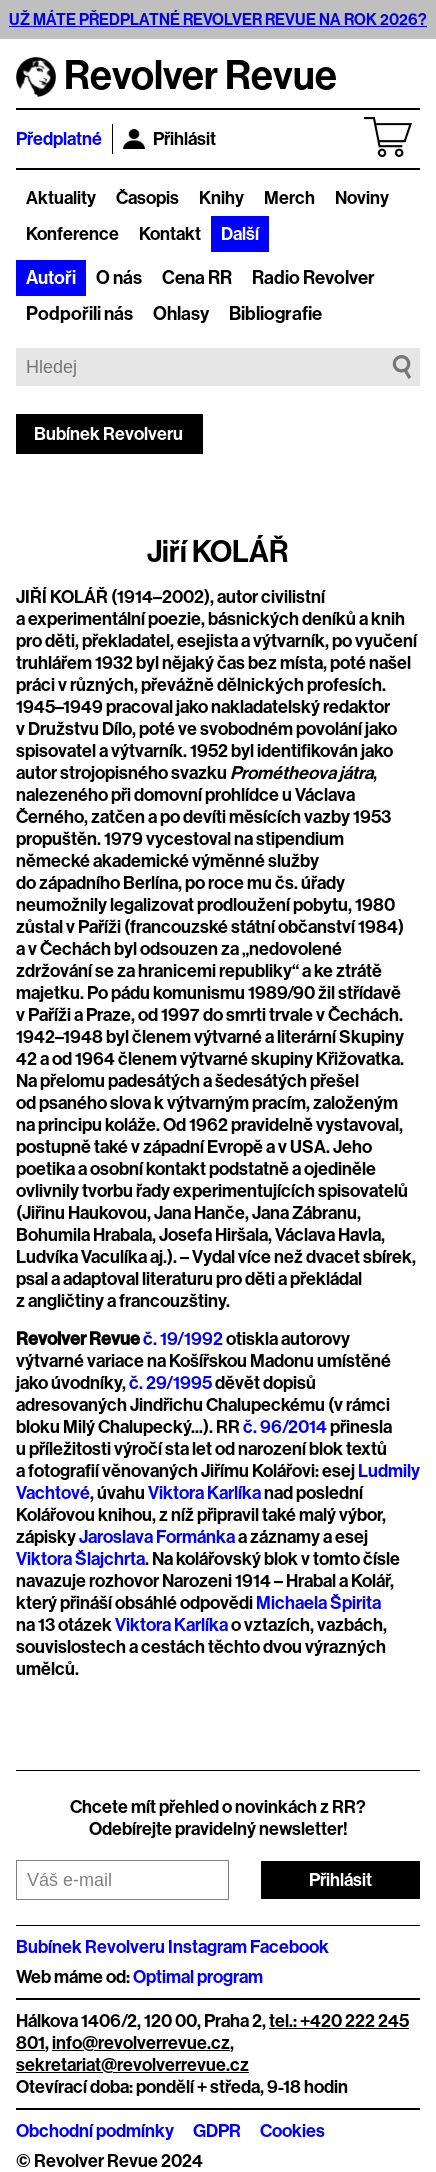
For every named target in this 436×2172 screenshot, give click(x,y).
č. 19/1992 (183, 1339)
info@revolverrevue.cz (141, 2043)
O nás (119, 278)
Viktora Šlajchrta (80, 1559)
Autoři (51, 278)
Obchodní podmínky (95, 2131)
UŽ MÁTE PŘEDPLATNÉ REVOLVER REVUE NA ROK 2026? (218, 19)
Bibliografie (275, 314)
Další (240, 234)
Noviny (362, 198)
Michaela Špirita (318, 1603)
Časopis (147, 198)
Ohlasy (181, 314)
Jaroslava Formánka (157, 1537)
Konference (72, 234)
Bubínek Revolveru (108, 434)
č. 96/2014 (285, 1427)
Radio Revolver (313, 278)
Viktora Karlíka (204, 1493)
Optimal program (198, 1977)
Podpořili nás (79, 314)
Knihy (221, 198)
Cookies (292, 2131)
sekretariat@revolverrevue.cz (132, 2065)
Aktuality (61, 198)
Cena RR (197, 278)
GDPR (217, 2131)
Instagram (207, 1947)
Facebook (289, 1947)
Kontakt (170, 234)
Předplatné (59, 139)
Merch (289, 198)
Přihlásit (169, 139)
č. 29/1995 (170, 1383)
